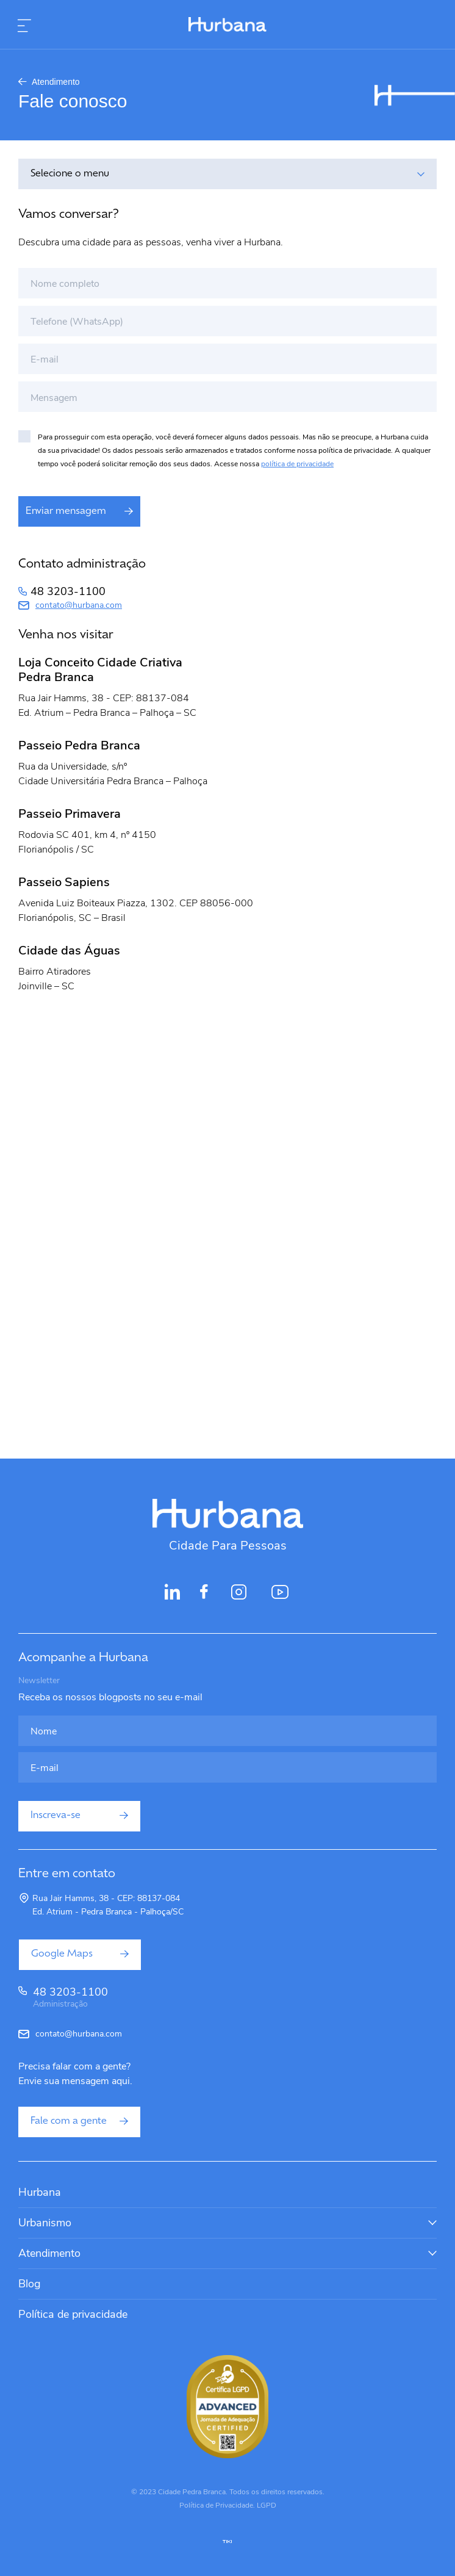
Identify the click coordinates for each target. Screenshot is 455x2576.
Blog (29, 2283)
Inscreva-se (79, 1815)
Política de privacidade (72, 2314)
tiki (227, 2541)
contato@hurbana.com (78, 605)
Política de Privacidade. (217, 2505)
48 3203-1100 (68, 591)
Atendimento (49, 82)
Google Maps (80, 1954)
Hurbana (39, 2192)
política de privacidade (297, 464)
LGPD (266, 2505)
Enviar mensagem (79, 511)
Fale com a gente (79, 2121)
